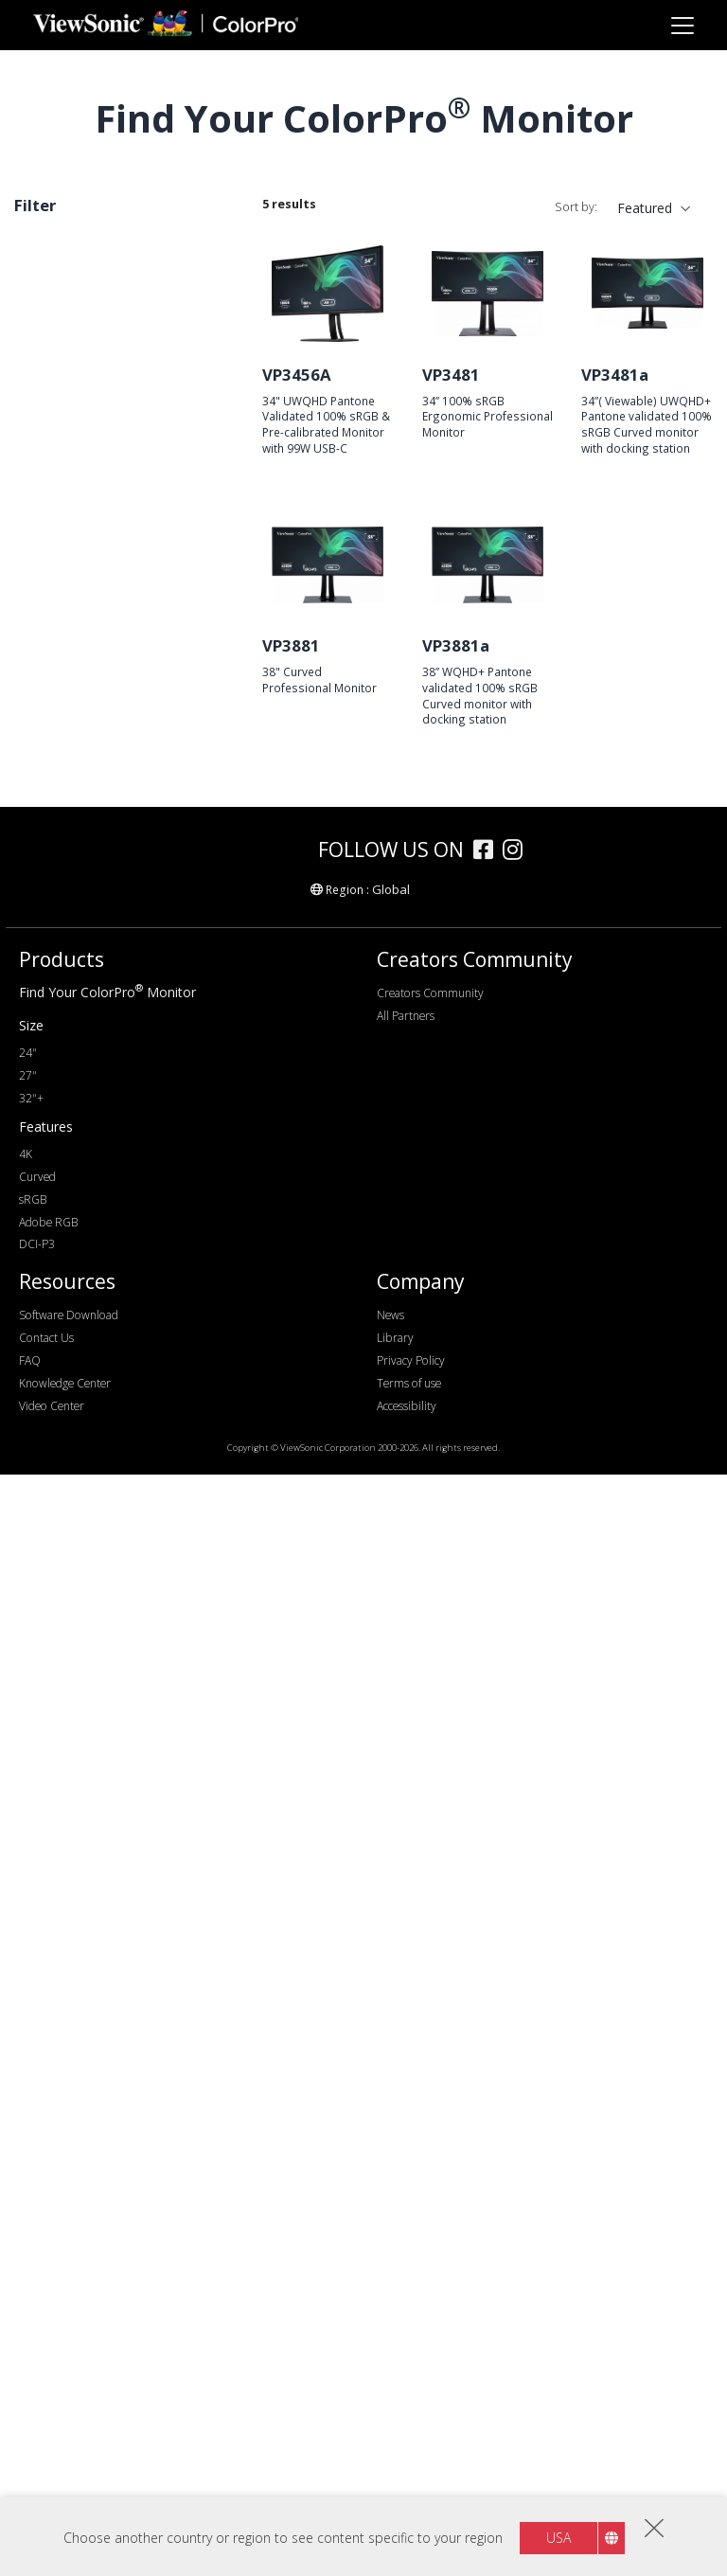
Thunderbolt (81, 1437)
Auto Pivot (76, 1724)
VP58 (59, 454)
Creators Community (430, 2094)
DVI (55, 1258)
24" (54, 687)
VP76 (59, 531)
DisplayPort (79, 1284)
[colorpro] (252, 1950)
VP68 (59, 352)
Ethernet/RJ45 (86, 1463)
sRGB (61, 1542)
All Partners (405, 2117)
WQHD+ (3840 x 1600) (113, 920)
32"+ (31, 2199)
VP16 (59, 582)
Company (421, 2383)
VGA (57, 1233)
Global (391, 1990)
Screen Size (70, 636)
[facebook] (488, 1953)
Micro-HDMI (82, 1360)
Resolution (67, 792)
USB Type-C (81, 1412)
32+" (59, 738)
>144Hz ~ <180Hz (98, 1153)
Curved (45, 276)
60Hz (59, 1051)
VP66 (59, 377)
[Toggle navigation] (682, 25)
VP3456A (296, 374)
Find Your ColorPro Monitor (107, 2093)
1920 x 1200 (81, 843)
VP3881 (291, 645)
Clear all (199, 248)
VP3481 (451, 374)
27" (54, 713)
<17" (58, 662)
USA (558, 2538)
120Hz (63, 1127)
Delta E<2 (74, 1699)
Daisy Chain (80, 1801)
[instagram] (517, 1953)
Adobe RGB (79, 1568)
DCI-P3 (66, 1593)
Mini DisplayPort (94, 1309)
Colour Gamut (78, 1517)
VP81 (59, 429)
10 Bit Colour (84, 1826)
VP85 (59, 505)
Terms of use (409, 2485)
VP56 (59, 556)
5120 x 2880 (81, 971)
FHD (58, 818)
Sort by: (576, 207)
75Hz (59, 1076)
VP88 (59, 403)
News (390, 2416)
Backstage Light (93, 1750)
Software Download (68, 2416)
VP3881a (455, 645)
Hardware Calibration (108, 1673)
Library (395, 2439)
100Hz (63, 1102)
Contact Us (46, 2439)
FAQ (30, 2462)
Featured (644, 208)
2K (52, 869)
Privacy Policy (411, 2462)
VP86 (59, 480)
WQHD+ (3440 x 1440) (113, 894)
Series (52, 326)
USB (57, 1386)
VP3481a (614, 374)
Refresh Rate (76, 1025)
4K (52, 946)
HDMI (62, 1335)
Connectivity (74, 1207)
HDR (58, 1775)
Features (61, 1647)
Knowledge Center (65, 2485)
